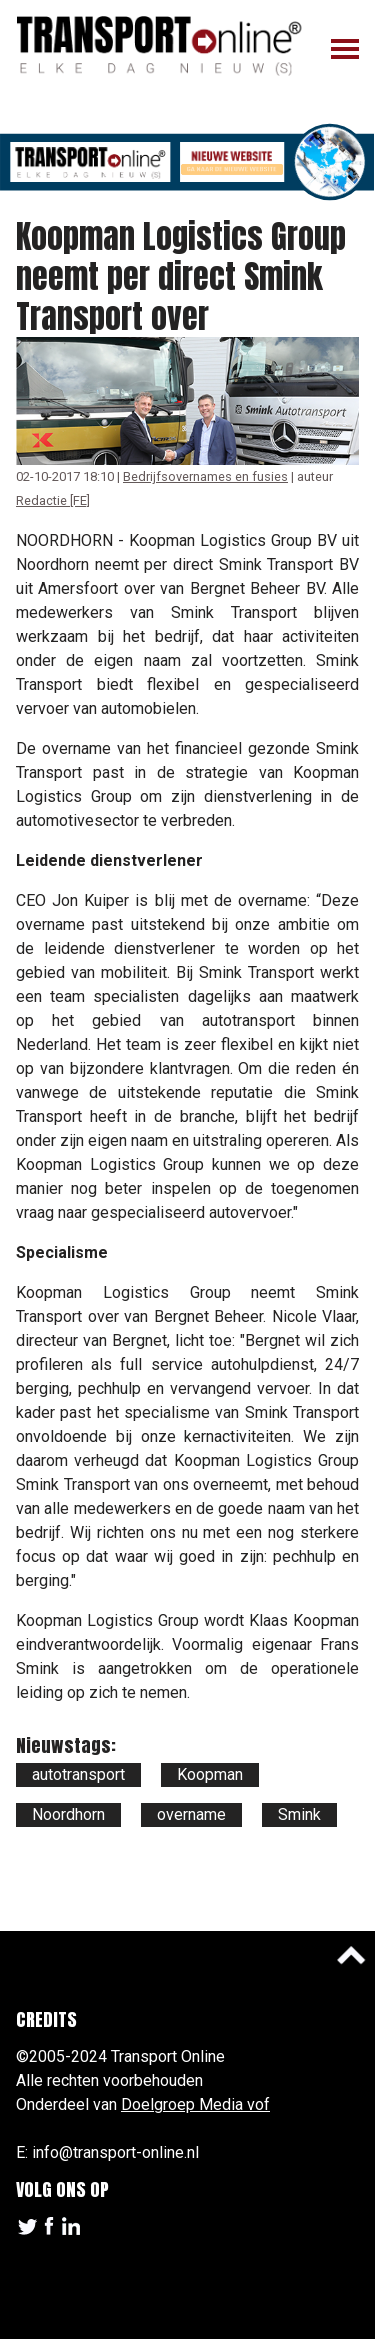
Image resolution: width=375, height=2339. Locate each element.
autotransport (78, 1774)
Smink (299, 1814)
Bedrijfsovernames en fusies (205, 476)
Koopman (210, 1774)
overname (191, 1814)
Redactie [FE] (53, 500)
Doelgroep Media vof (195, 2104)
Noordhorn (68, 1814)
